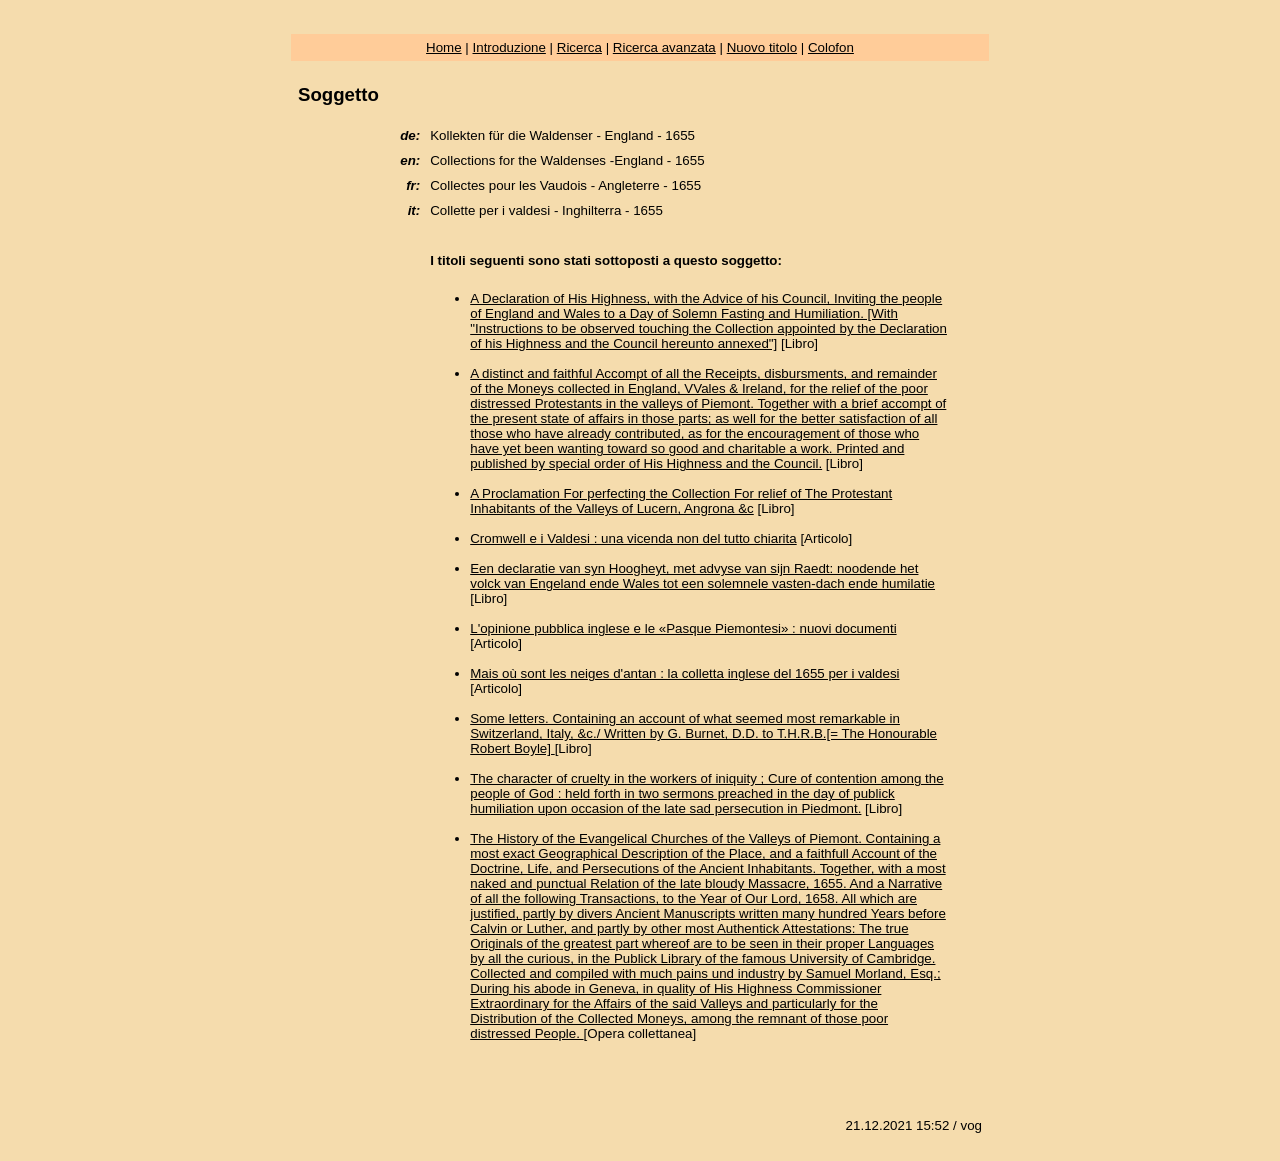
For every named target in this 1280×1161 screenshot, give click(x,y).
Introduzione (509, 47)
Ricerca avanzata (664, 47)
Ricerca (579, 47)
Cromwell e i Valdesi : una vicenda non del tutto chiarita (633, 538)
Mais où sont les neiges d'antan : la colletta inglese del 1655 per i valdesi (684, 673)
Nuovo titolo (762, 47)
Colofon (831, 47)
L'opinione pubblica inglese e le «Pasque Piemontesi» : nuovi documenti (683, 628)
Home (444, 47)
